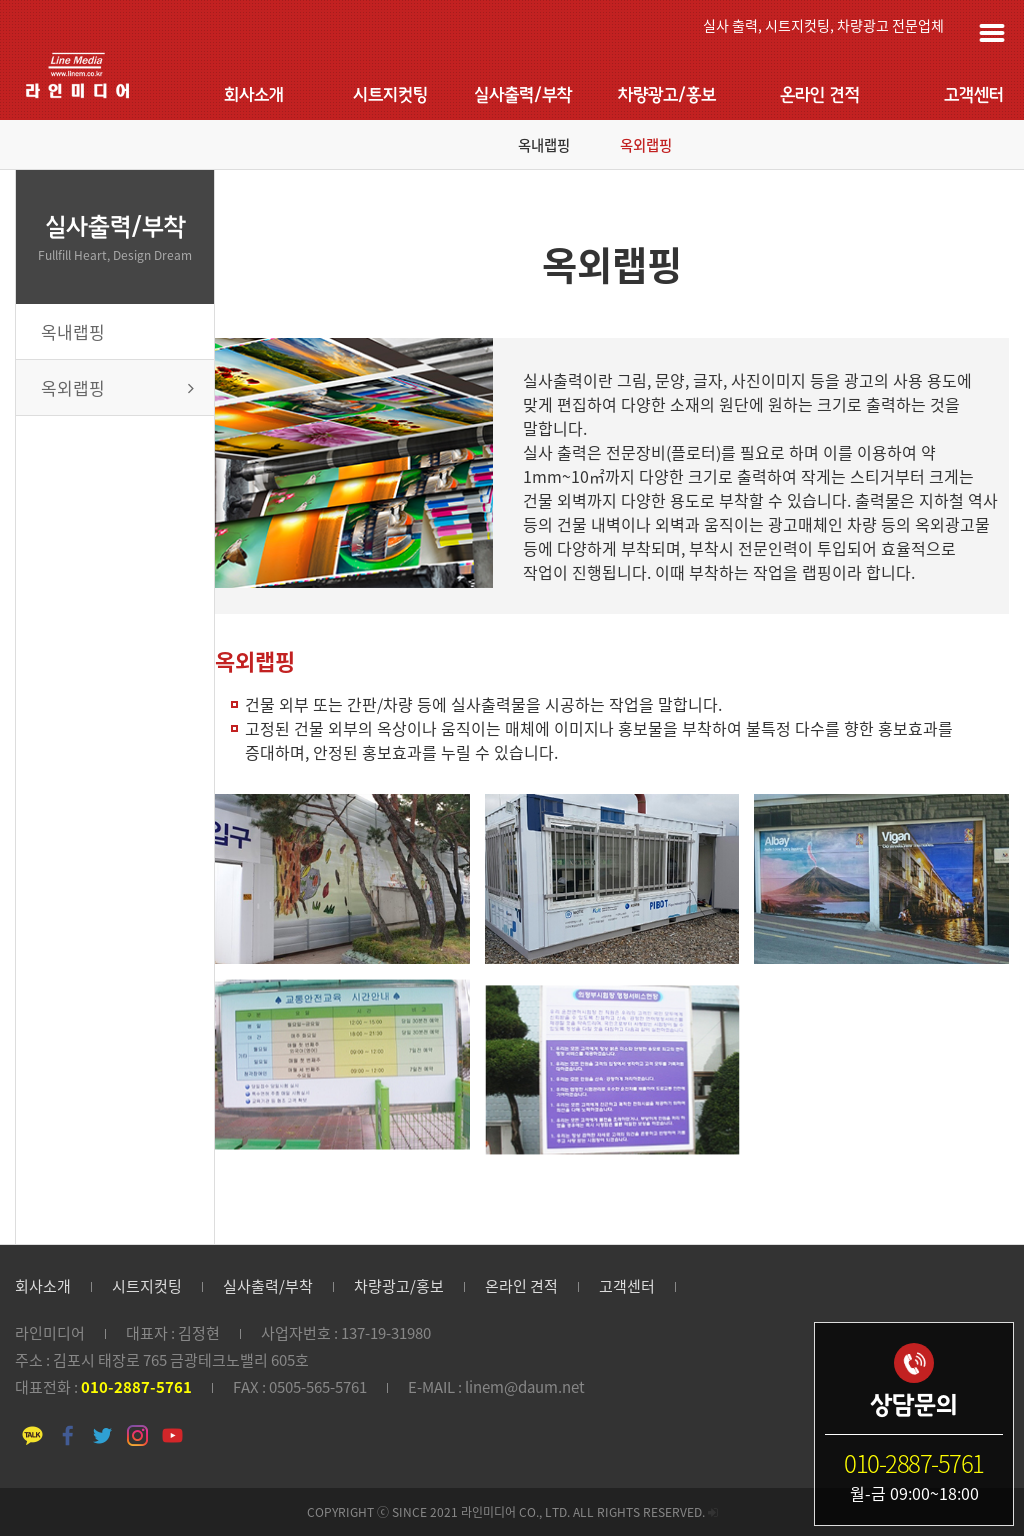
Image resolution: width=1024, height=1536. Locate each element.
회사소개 (254, 95)
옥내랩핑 (544, 145)
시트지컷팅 (390, 95)
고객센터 (974, 95)
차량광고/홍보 (667, 95)
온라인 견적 (820, 95)
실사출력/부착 (523, 95)
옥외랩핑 (646, 145)
